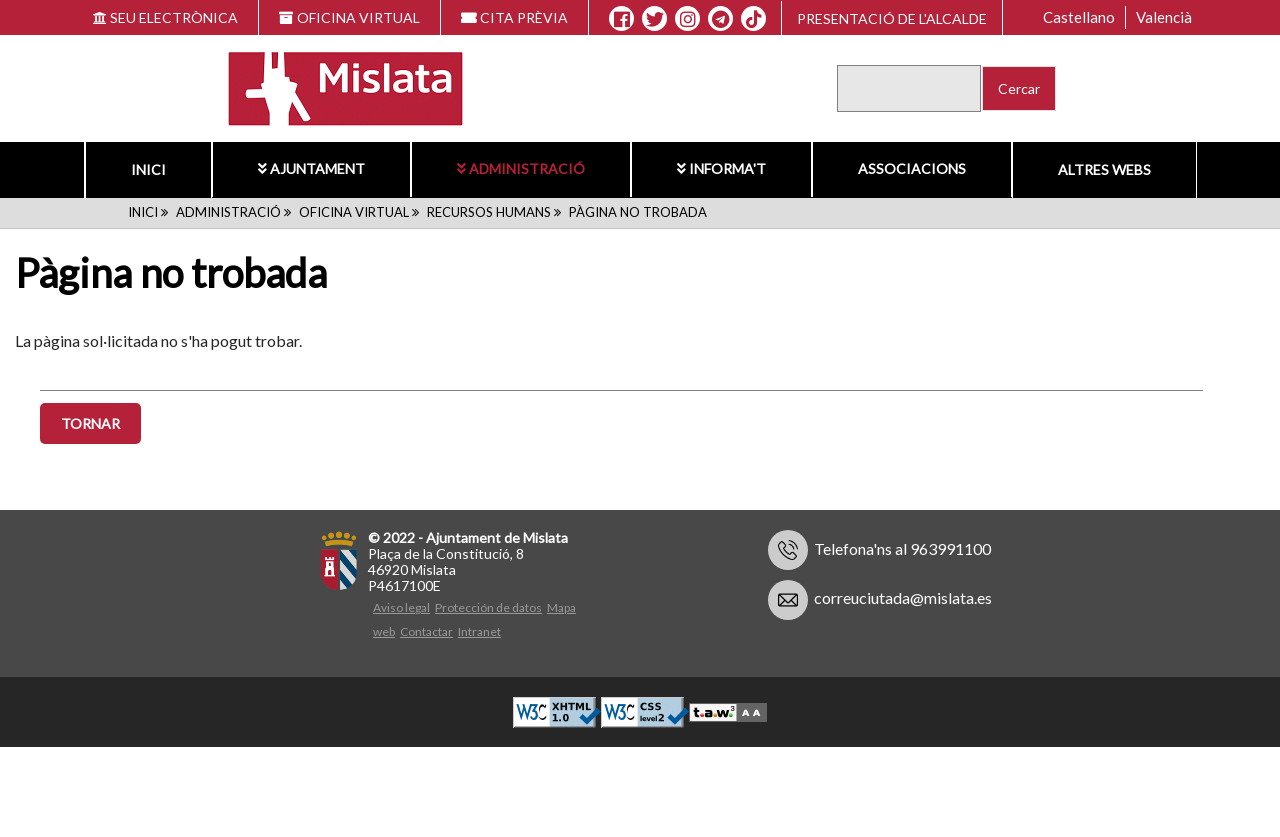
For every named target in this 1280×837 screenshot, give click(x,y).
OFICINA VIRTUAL (349, 17)
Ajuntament (311, 168)
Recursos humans (489, 212)
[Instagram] (687, 19)
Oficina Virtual (354, 212)
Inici (148, 169)
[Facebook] (621, 19)
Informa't (721, 168)
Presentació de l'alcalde (892, 18)
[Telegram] (720, 19)
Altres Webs (1104, 169)
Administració (521, 168)
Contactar (426, 633)
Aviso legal (401, 609)
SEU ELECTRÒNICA (166, 17)
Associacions (912, 168)
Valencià (1164, 17)
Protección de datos (488, 609)
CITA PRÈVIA (515, 17)
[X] (654, 19)
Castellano (1079, 17)
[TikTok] (754, 19)
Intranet (479, 633)
